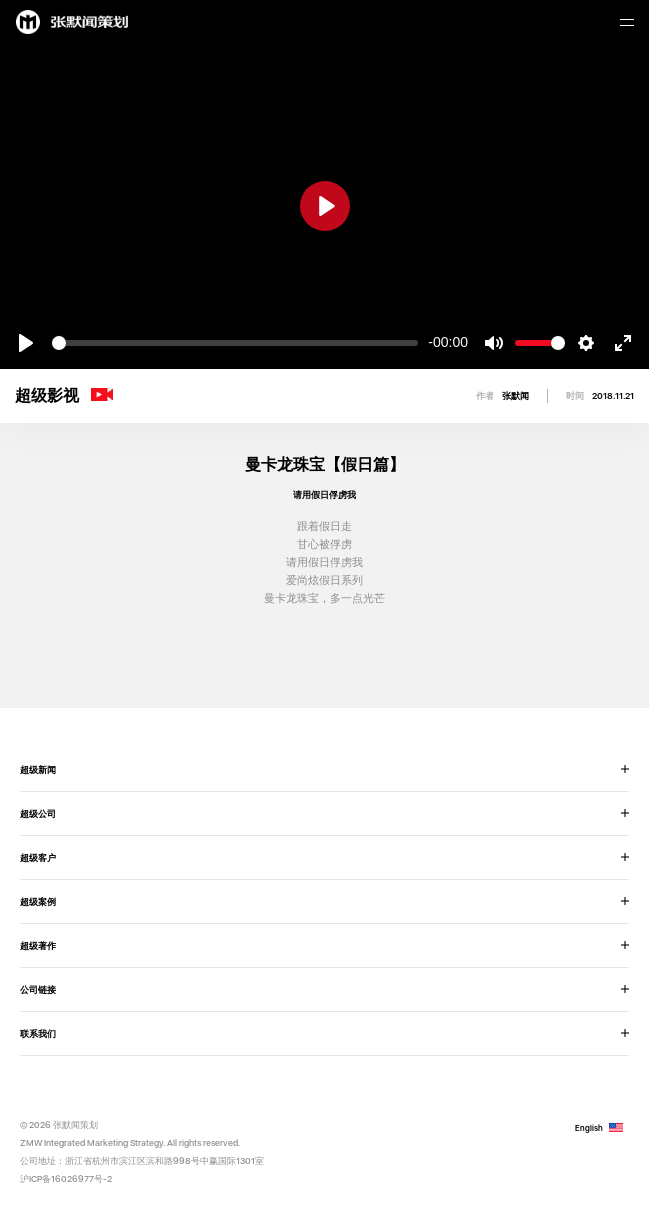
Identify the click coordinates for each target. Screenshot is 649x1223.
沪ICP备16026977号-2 (66, 1178)
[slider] (235, 343)
